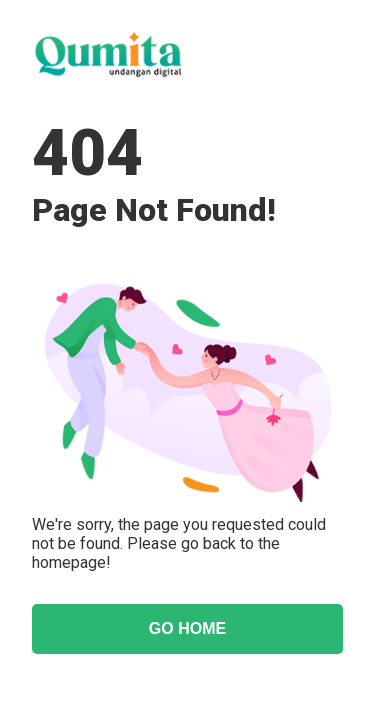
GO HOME (187, 628)
